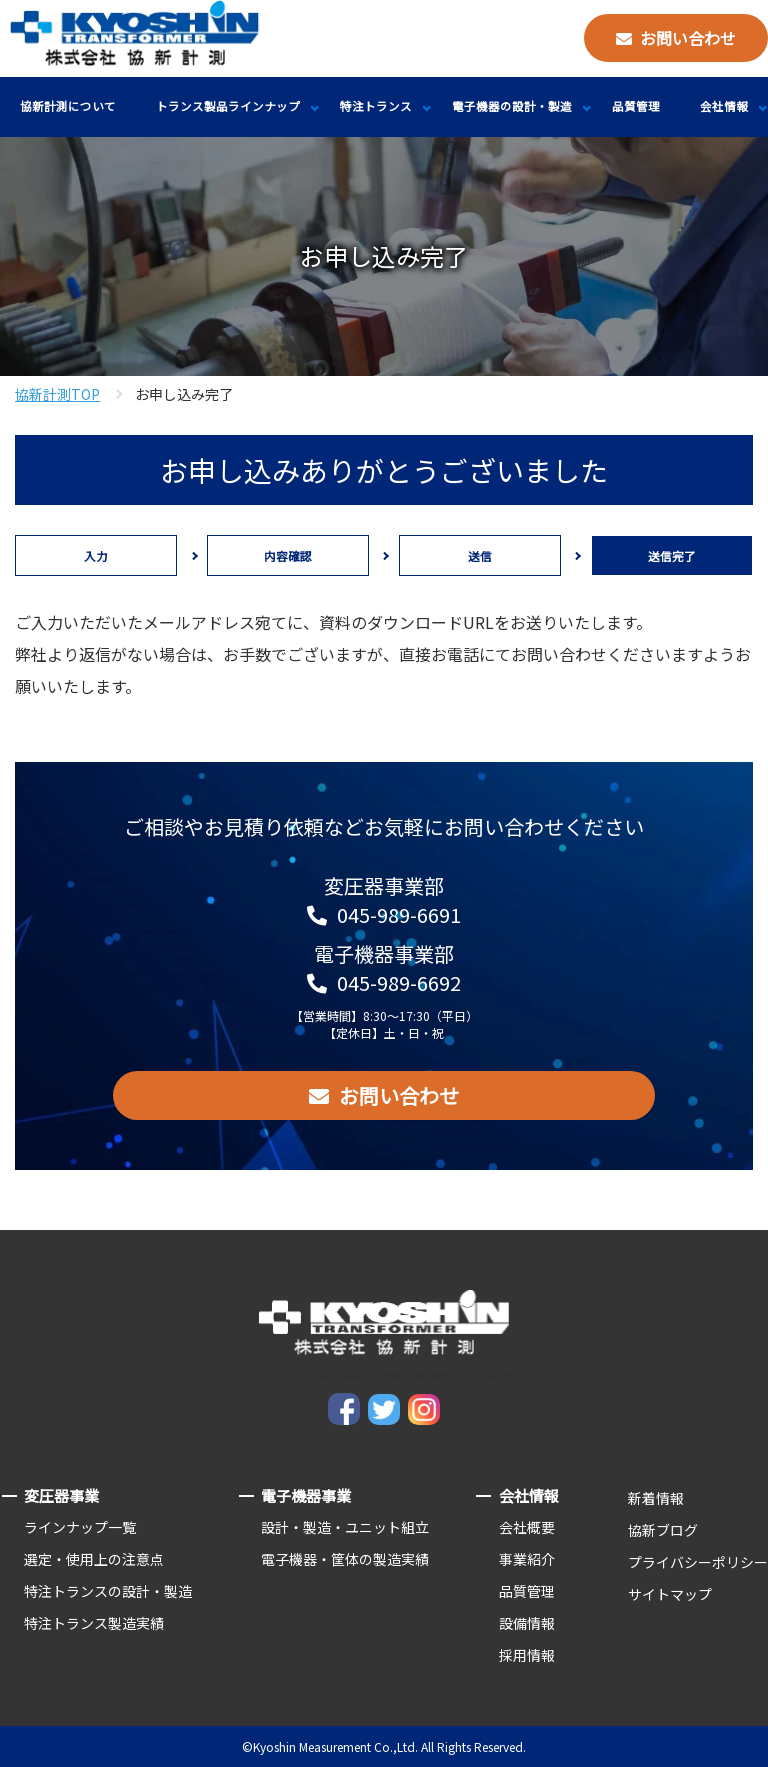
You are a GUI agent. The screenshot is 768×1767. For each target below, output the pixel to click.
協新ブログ (663, 1530)
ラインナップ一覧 (80, 1527)
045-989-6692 (399, 982)
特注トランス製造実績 (94, 1623)
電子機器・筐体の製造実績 (345, 1559)
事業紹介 (527, 1559)
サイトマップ (670, 1594)
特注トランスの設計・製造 (108, 1591)
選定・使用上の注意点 (94, 1559)
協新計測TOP (57, 394)
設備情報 (527, 1623)
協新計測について (68, 106)
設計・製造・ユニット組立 (345, 1527)
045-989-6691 (399, 914)
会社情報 (724, 106)
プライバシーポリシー (698, 1562)
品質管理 (636, 106)
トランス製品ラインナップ (228, 106)
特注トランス (376, 106)
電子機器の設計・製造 (512, 106)
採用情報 (527, 1655)
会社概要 (527, 1527)
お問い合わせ (688, 38)
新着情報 (656, 1498)
